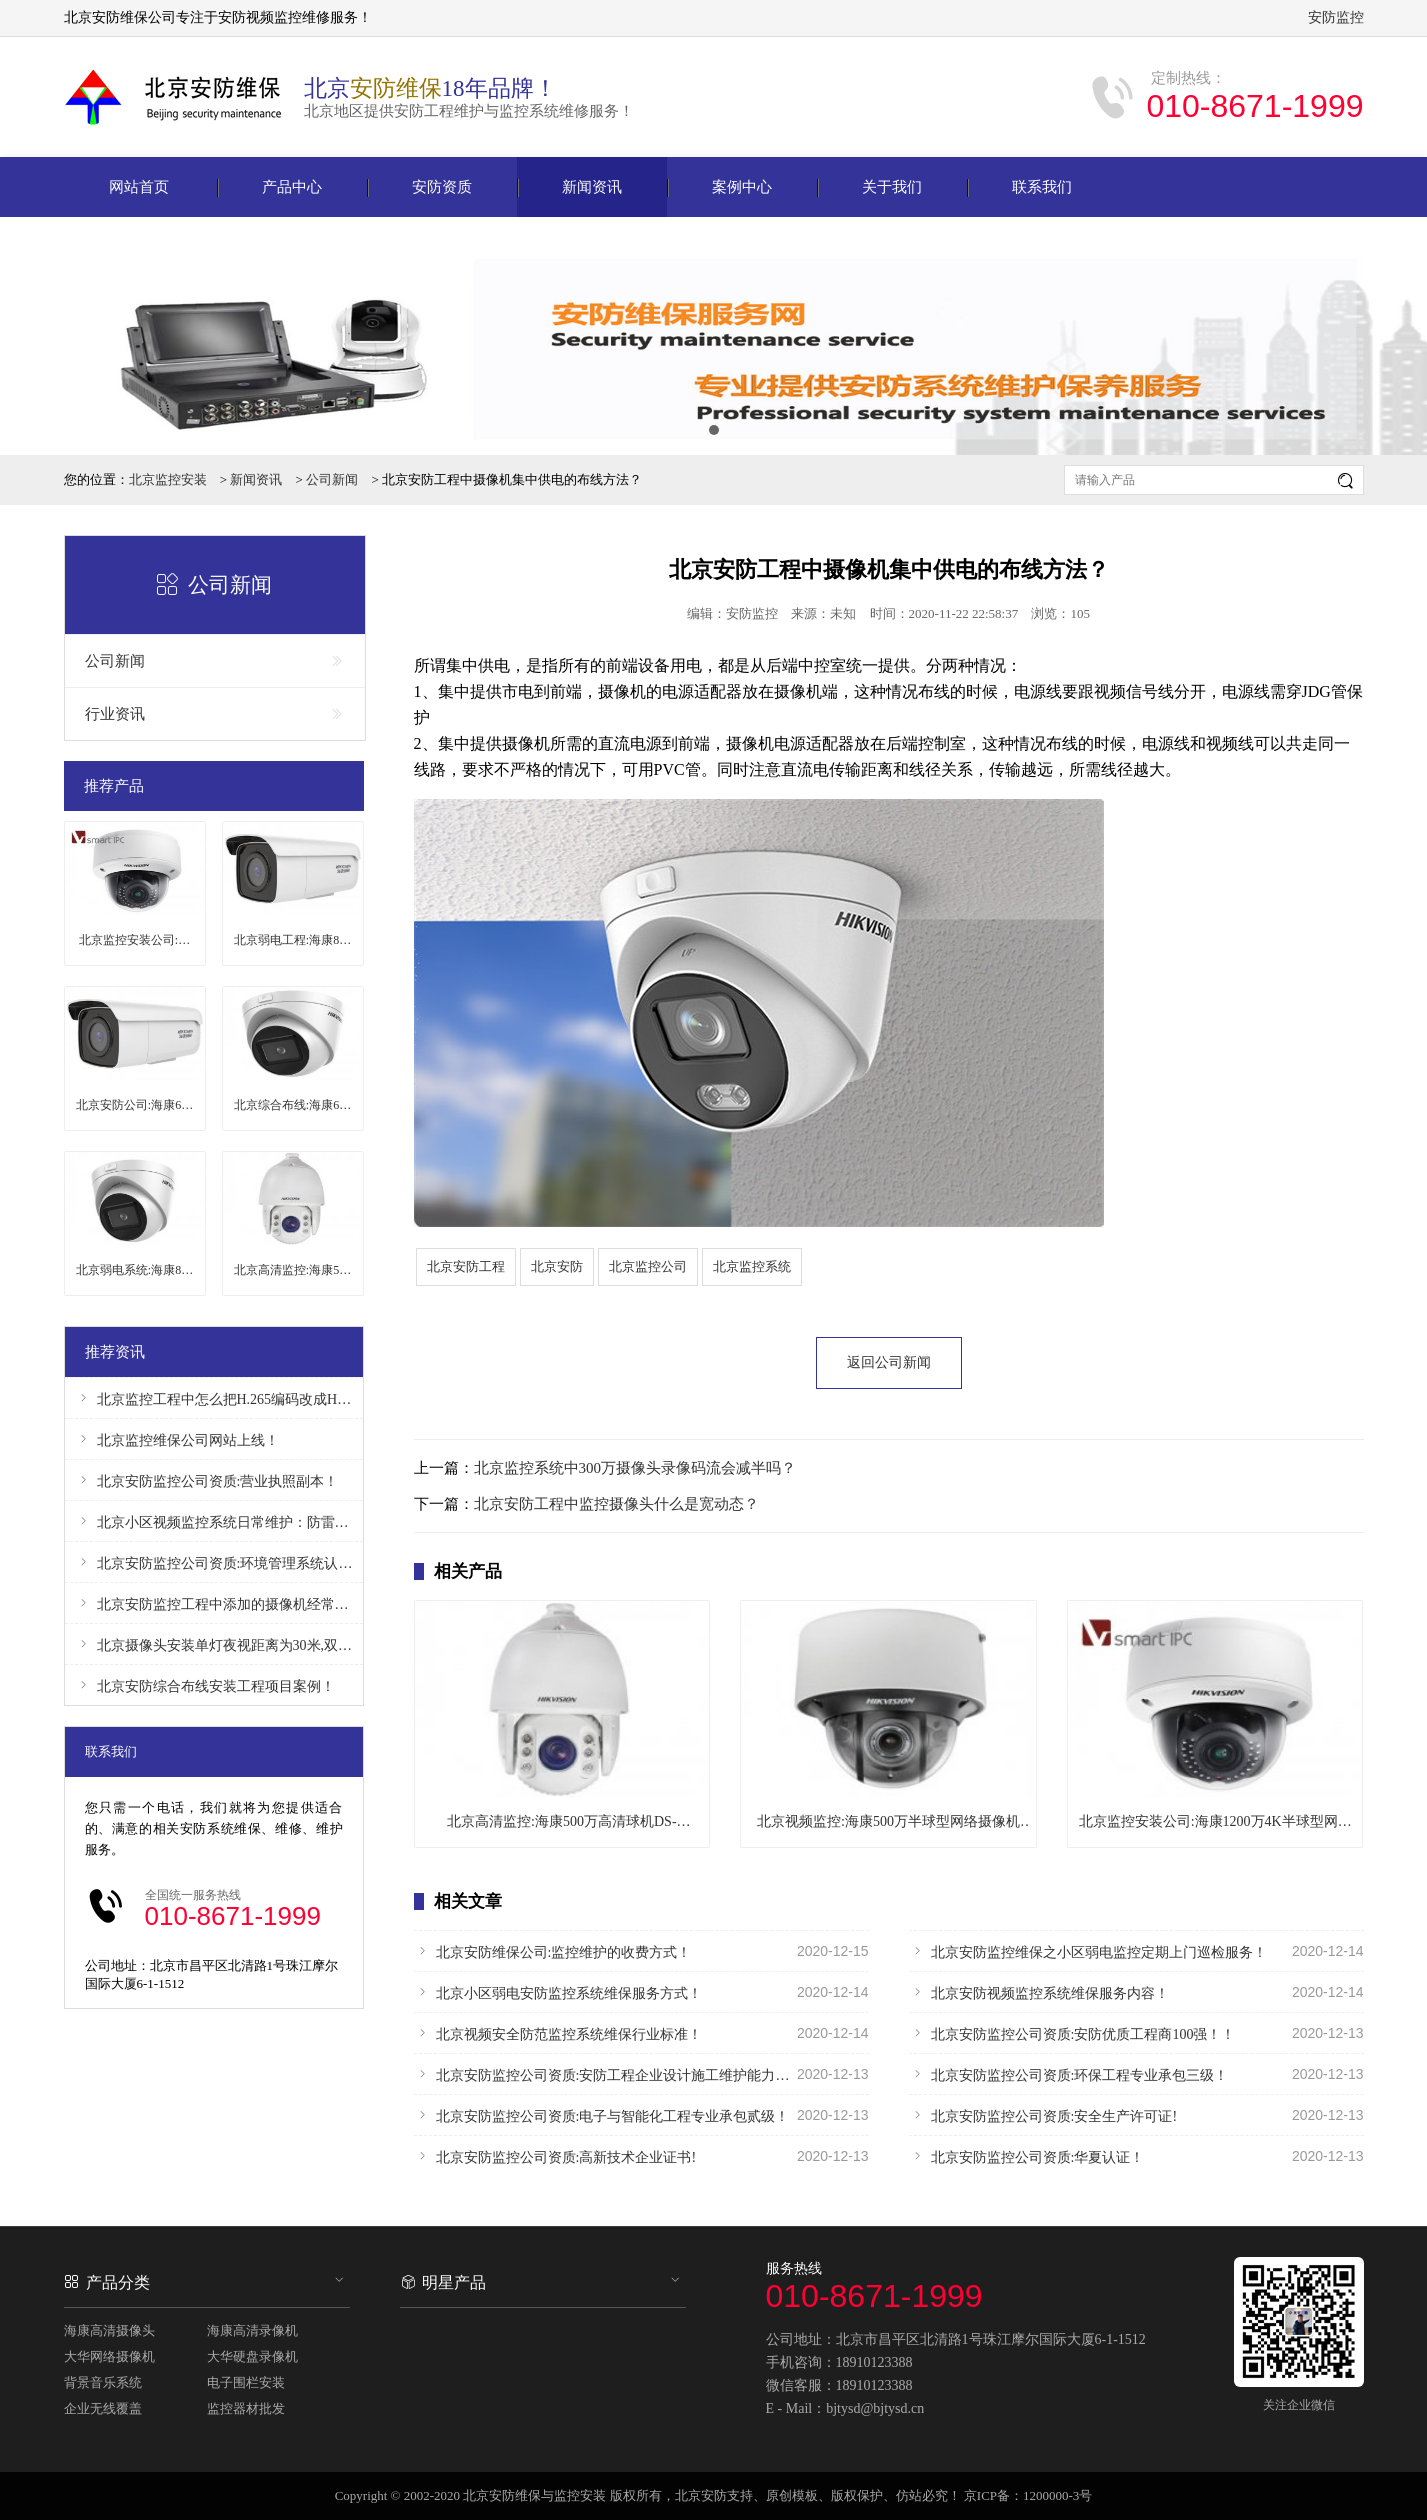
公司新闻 (332, 479)
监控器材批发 (246, 2408)
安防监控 (1336, 17)
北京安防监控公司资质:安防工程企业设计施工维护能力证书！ (641, 2074)
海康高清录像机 (252, 2330)
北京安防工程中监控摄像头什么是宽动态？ (616, 1504)
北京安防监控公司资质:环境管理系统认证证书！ (214, 1562)
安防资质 (442, 187)
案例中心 (742, 187)
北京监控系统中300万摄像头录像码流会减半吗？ (635, 1468)
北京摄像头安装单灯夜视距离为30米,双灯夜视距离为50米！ (214, 1644)
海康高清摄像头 (109, 2330)
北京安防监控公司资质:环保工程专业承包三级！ (1136, 2074)
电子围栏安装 (246, 2382)
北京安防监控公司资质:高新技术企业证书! (641, 2156)
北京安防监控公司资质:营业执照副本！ (207, 1480)
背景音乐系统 (103, 2382)
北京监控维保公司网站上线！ (177, 1439)
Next (1401, 336)
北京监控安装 (168, 479)
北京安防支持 (714, 2495)
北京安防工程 (466, 1266)
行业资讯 (215, 714)
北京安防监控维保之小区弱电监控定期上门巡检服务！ (1136, 1951)
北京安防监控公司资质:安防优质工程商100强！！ (1136, 2033)
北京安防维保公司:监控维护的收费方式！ (641, 1951)
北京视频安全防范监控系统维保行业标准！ (641, 2033)
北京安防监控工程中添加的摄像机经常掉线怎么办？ (214, 1603)
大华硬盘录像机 (252, 2356)
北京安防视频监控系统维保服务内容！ (1136, 1992)
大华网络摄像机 (109, 2356)
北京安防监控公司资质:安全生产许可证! (1136, 2115)
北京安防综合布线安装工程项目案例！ (205, 1685)
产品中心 (292, 187)
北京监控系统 (752, 1266)
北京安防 (557, 1266)
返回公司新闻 (889, 1362)
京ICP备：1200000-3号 (1028, 2495)
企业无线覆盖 (103, 2408)
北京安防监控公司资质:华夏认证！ (1136, 2156)
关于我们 (892, 187)
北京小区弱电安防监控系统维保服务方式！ (641, 1992)
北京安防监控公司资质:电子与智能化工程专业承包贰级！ (641, 2115)
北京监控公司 (648, 1266)
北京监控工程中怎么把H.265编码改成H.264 (214, 1398)
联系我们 (1042, 187)
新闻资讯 (592, 187)
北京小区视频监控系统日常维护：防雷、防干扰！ (214, 1521)
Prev (26, 336)
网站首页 (139, 187)
